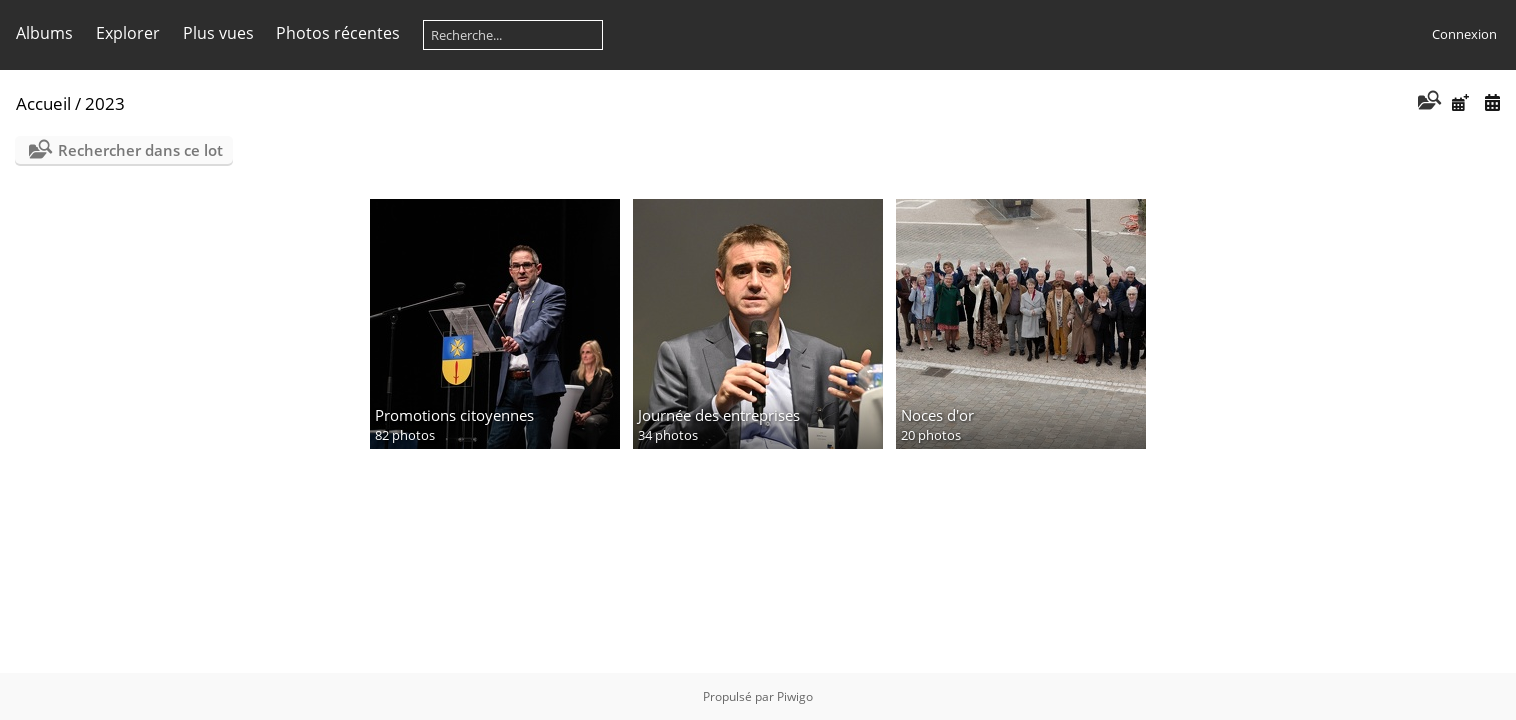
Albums (44, 33)
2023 (105, 103)
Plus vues (218, 33)
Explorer (128, 33)
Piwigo (795, 696)
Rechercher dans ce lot (140, 150)
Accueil (43, 103)
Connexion (1464, 34)
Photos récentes (338, 33)
